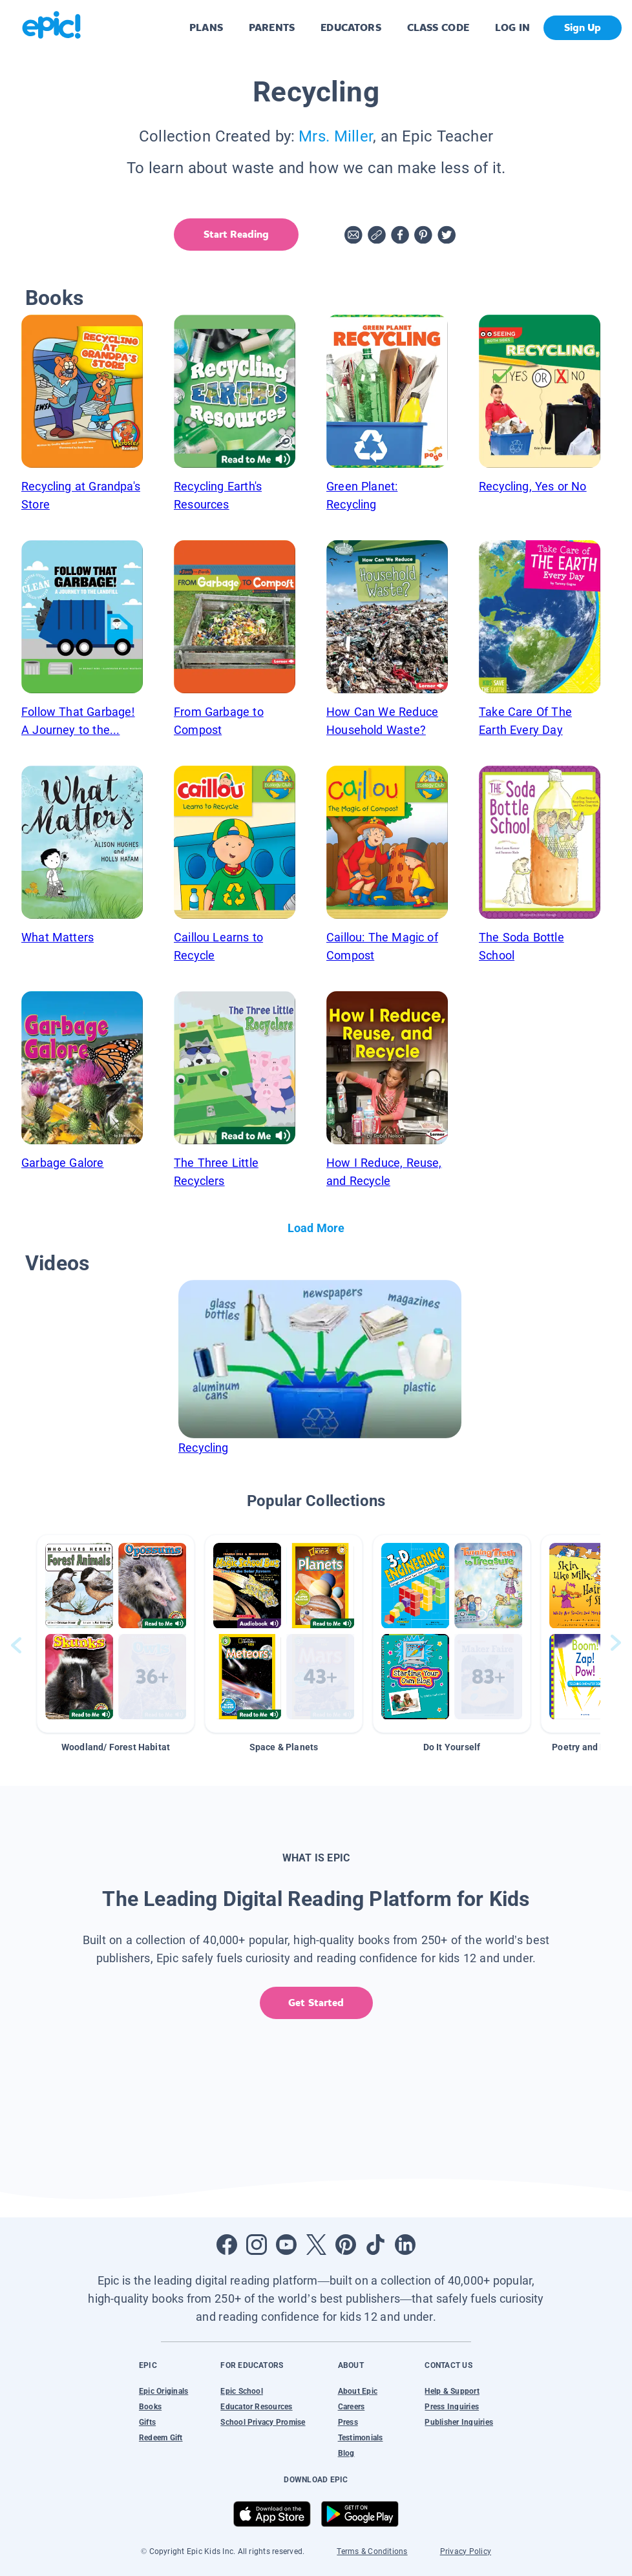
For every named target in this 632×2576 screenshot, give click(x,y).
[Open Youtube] (286, 2244)
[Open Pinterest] (345, 2244)
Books (150, 2406)
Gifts (147, 2422)
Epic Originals (163, 2391)
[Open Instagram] (256, 2244)
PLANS (206, 27)
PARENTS (272, 27)
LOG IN (513, 27)
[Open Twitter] (316, 2244)
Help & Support (452, 2391)
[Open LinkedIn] (405, 2244)
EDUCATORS (351, 27)
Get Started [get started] (315, 2002)
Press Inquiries (452, 2406)
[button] (116, 1633)
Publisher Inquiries (459, 2422)
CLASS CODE (438, 27)
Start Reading (236, 234)
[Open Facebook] (226, 2244)
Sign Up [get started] (582, 27)
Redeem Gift (161, 2437)
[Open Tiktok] (375, 2244)
